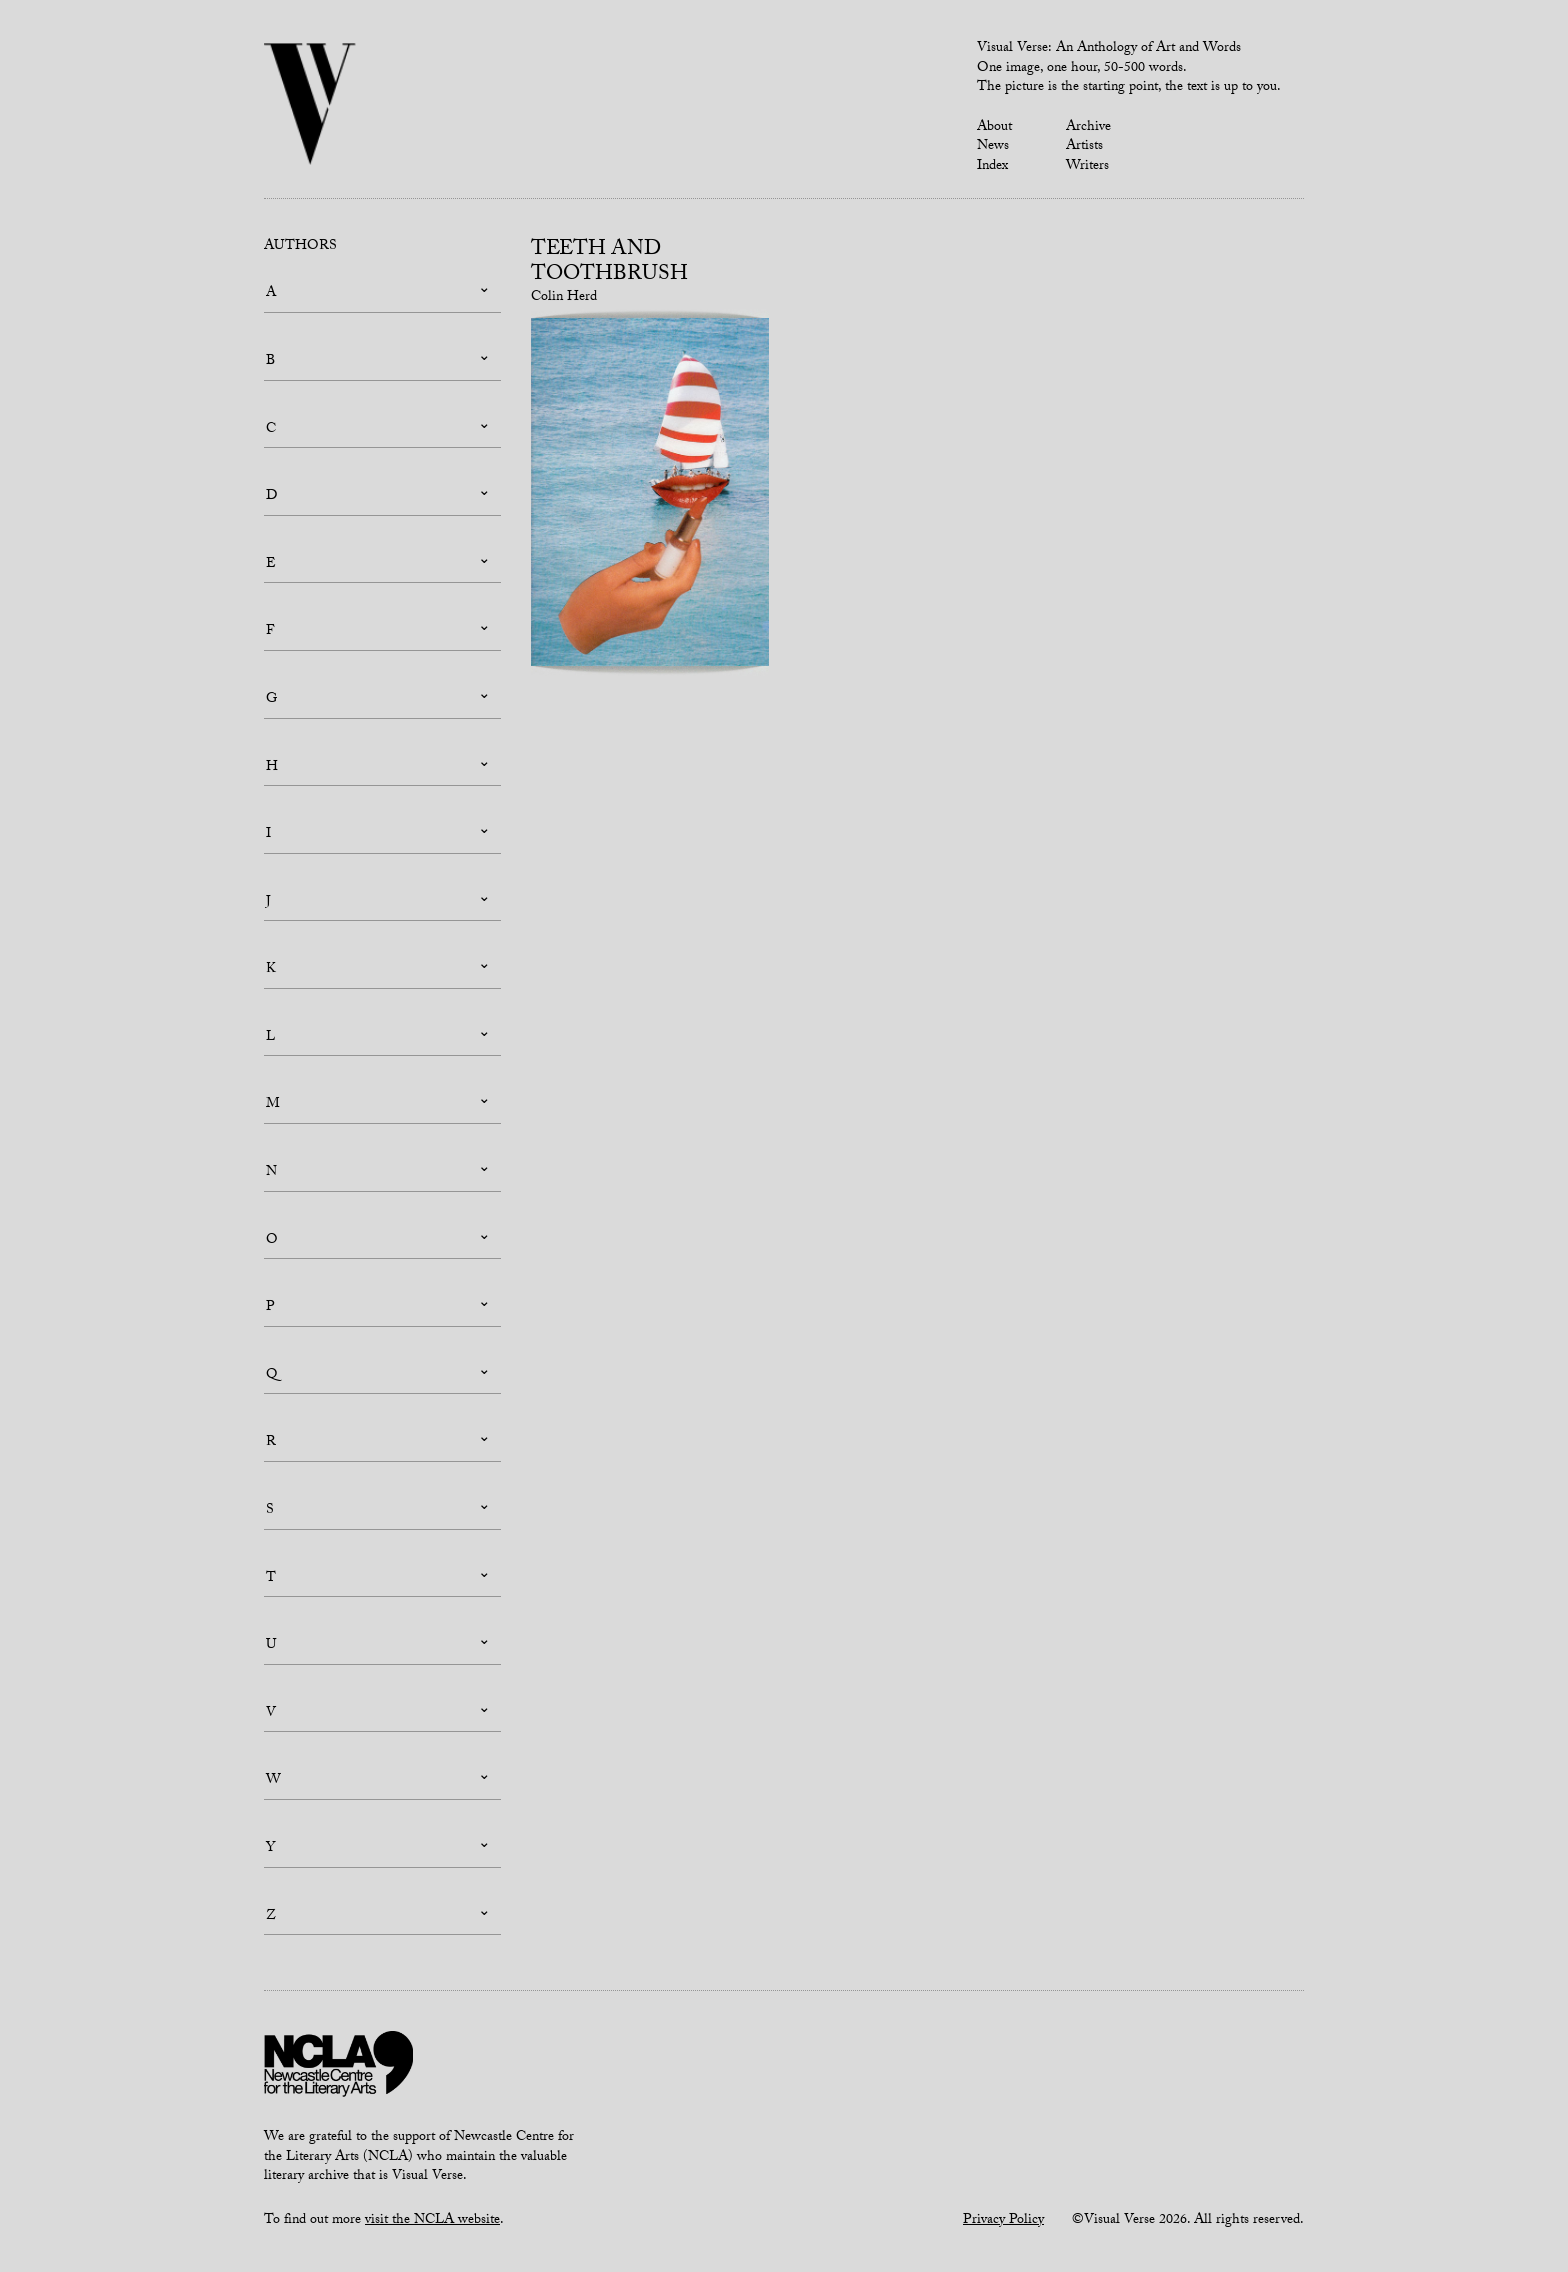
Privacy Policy (1003, 2221)
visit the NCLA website (432, 2221)
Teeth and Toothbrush (609, 263)
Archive (1088, 128)
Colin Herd (564, 298)
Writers (1087, 167)
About (994, 128)
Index (992, 167)
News (993, 147)
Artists (1084, 147)
